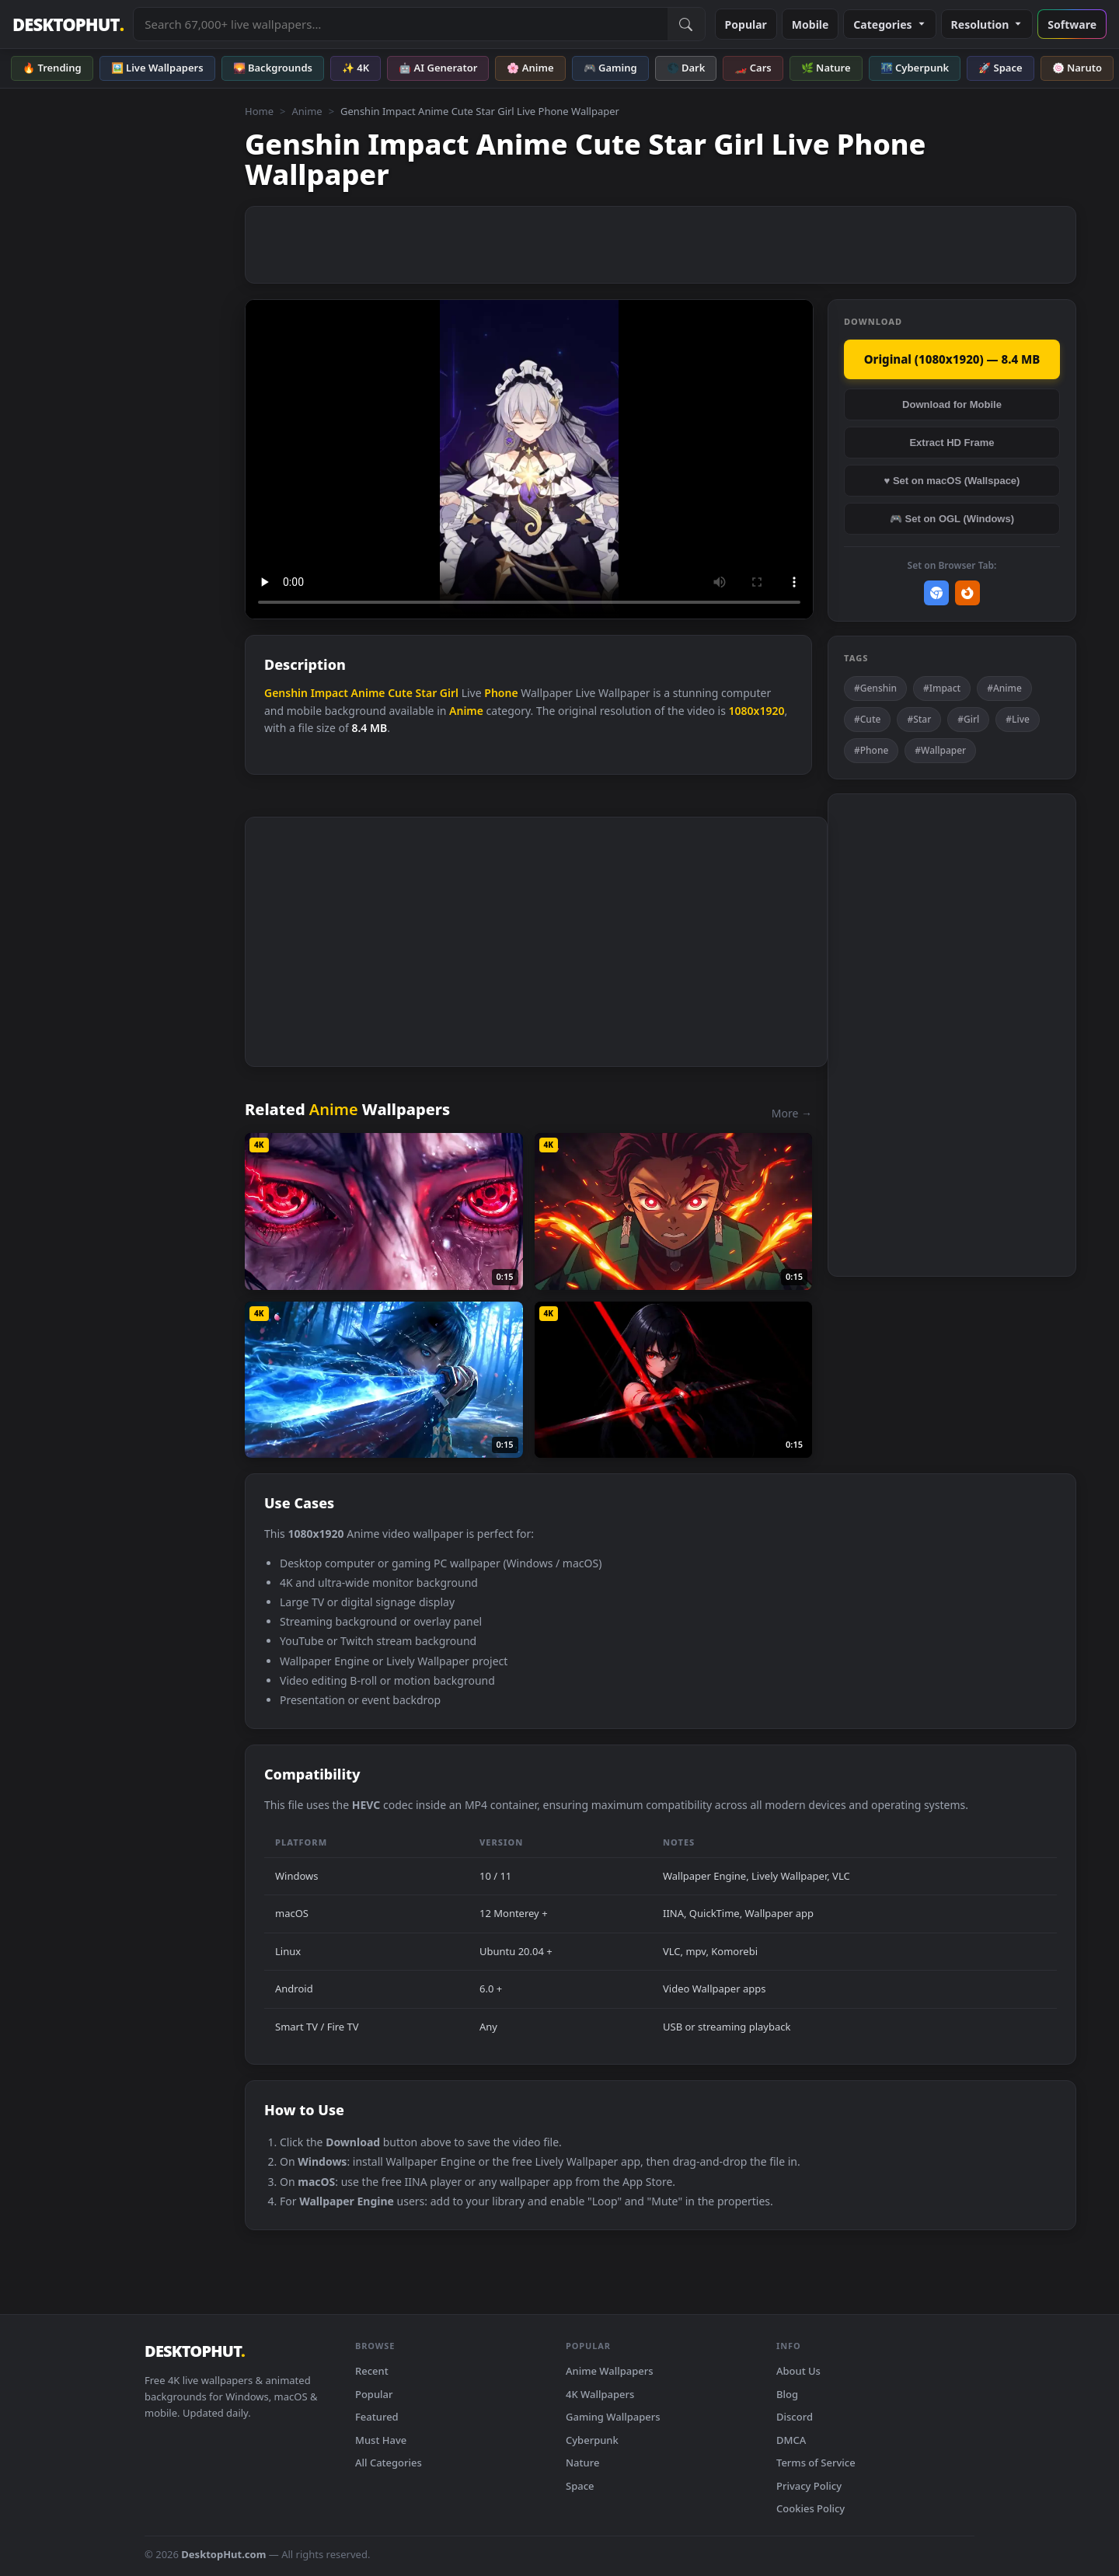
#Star (919, 719)
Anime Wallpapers (610, 2371)
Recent (372, 2371)
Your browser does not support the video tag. (529, 459)
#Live (1018, 719)
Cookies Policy (810, 2508)
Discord (794, 2417)
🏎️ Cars (752, 68)
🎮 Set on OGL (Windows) (952, 519)
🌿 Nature (826, 68)
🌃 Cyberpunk (915, 68)
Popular (746, 24)
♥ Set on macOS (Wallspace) (952, 480)
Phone (501, 692)
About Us (798, 2371)
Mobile (810, 24)
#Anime (1004, 688)
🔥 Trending (52, 68)
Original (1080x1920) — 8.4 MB (952, 359)
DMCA (791, 2440)
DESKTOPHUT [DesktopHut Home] (68, 24)
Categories (889, 24)
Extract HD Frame (951, 442)
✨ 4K (355, 68)
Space (580, 2486)
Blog (787, 2394)
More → (792, 1113)
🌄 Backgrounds (272, 68)
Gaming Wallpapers (613, 2417)
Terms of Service (816, 2463)
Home (259, 111)
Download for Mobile (952, 404)
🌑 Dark (686, 68)
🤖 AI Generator (438, 68)
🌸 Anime (530, 68)
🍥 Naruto (1077, 68)
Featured (377, 2417)
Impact (329, 692)
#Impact (941, 688)
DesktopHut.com (223, 2554)
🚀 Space (1000, 68)
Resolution (987, 24)
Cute (400, 692)
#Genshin (875, 688)
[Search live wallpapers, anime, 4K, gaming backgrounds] (400, 24)
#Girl (968, 719)
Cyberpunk (592, 2440)
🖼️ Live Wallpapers (157, 68)
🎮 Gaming (610, 68)
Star (426, 692)
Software (1072, 24)
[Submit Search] (686, 24)
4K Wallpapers (600, 2394)
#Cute (867, 719)
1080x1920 (757, 710)
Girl (449, 692)
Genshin (286, 692)
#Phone (871, 750)
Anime (306, 111)
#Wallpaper (940, 750)
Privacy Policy (809, 2486)
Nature (582, 2463)
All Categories (388, 2463)
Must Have (380, 2440)
